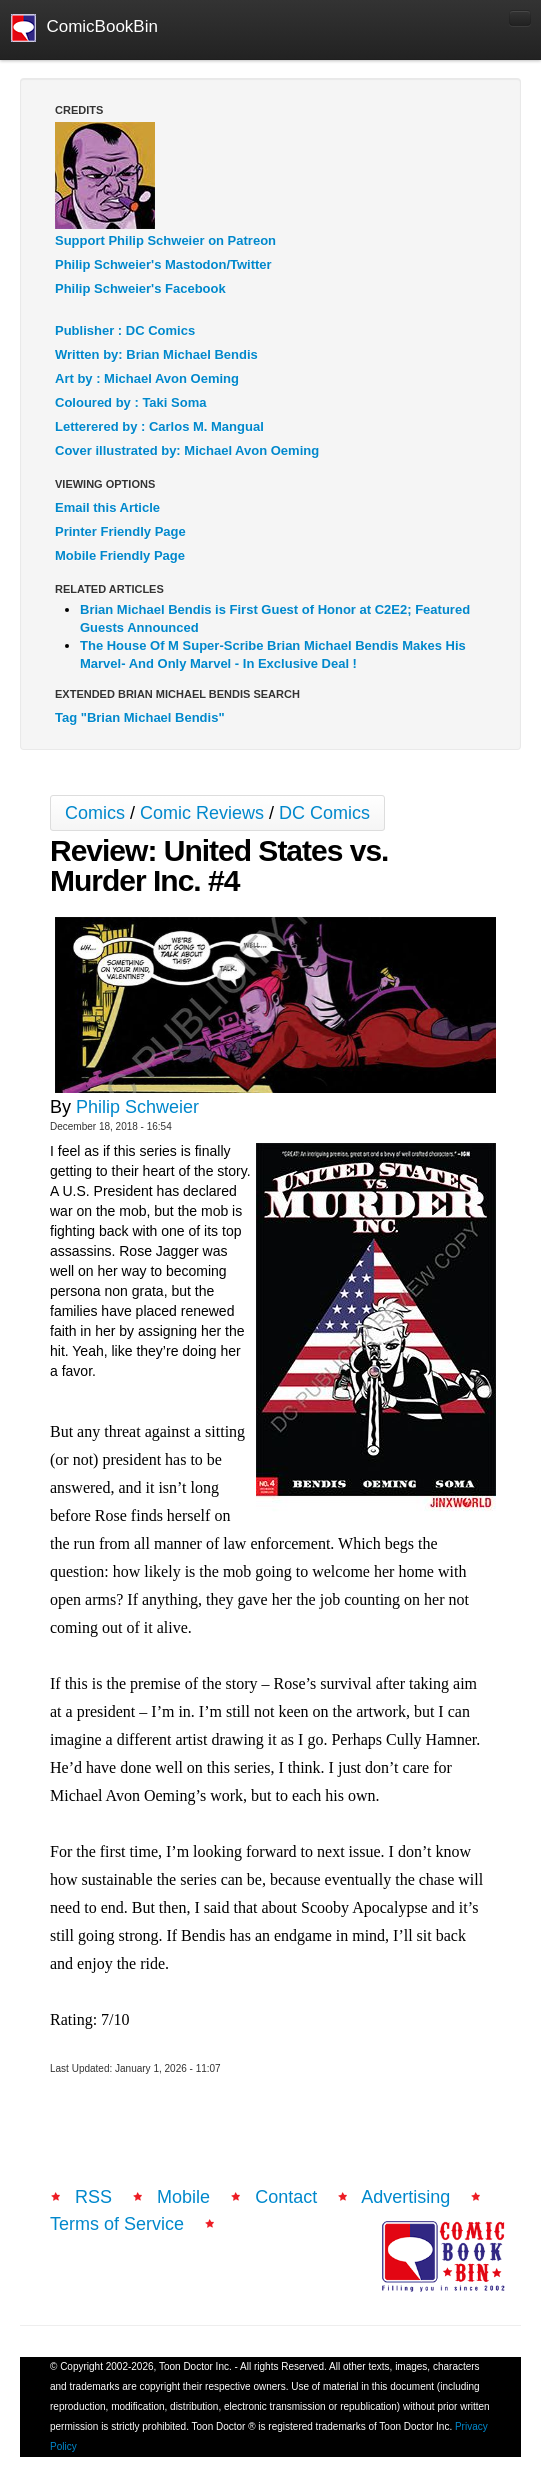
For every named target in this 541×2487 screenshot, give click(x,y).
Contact (286, 2197)
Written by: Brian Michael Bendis (156, 354)
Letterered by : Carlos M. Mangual (159, 426)
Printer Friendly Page (120, 531)
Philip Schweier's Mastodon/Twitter (163, 264)
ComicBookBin (84, 28)
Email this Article (107, 507)
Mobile (183, 2197)
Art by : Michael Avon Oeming (147, 378)
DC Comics (324, 813)
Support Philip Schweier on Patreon (165, 240)
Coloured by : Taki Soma (130, 402)
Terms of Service (117, 2224)
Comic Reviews (202, 813)
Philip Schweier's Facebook (140, 288)
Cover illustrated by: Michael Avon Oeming (187, 450)
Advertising (405, 2197)
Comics (95, 813)
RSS (93, 2197)
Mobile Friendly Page (120, 555)
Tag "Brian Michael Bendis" (140, 717)
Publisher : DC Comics (125, 330)
